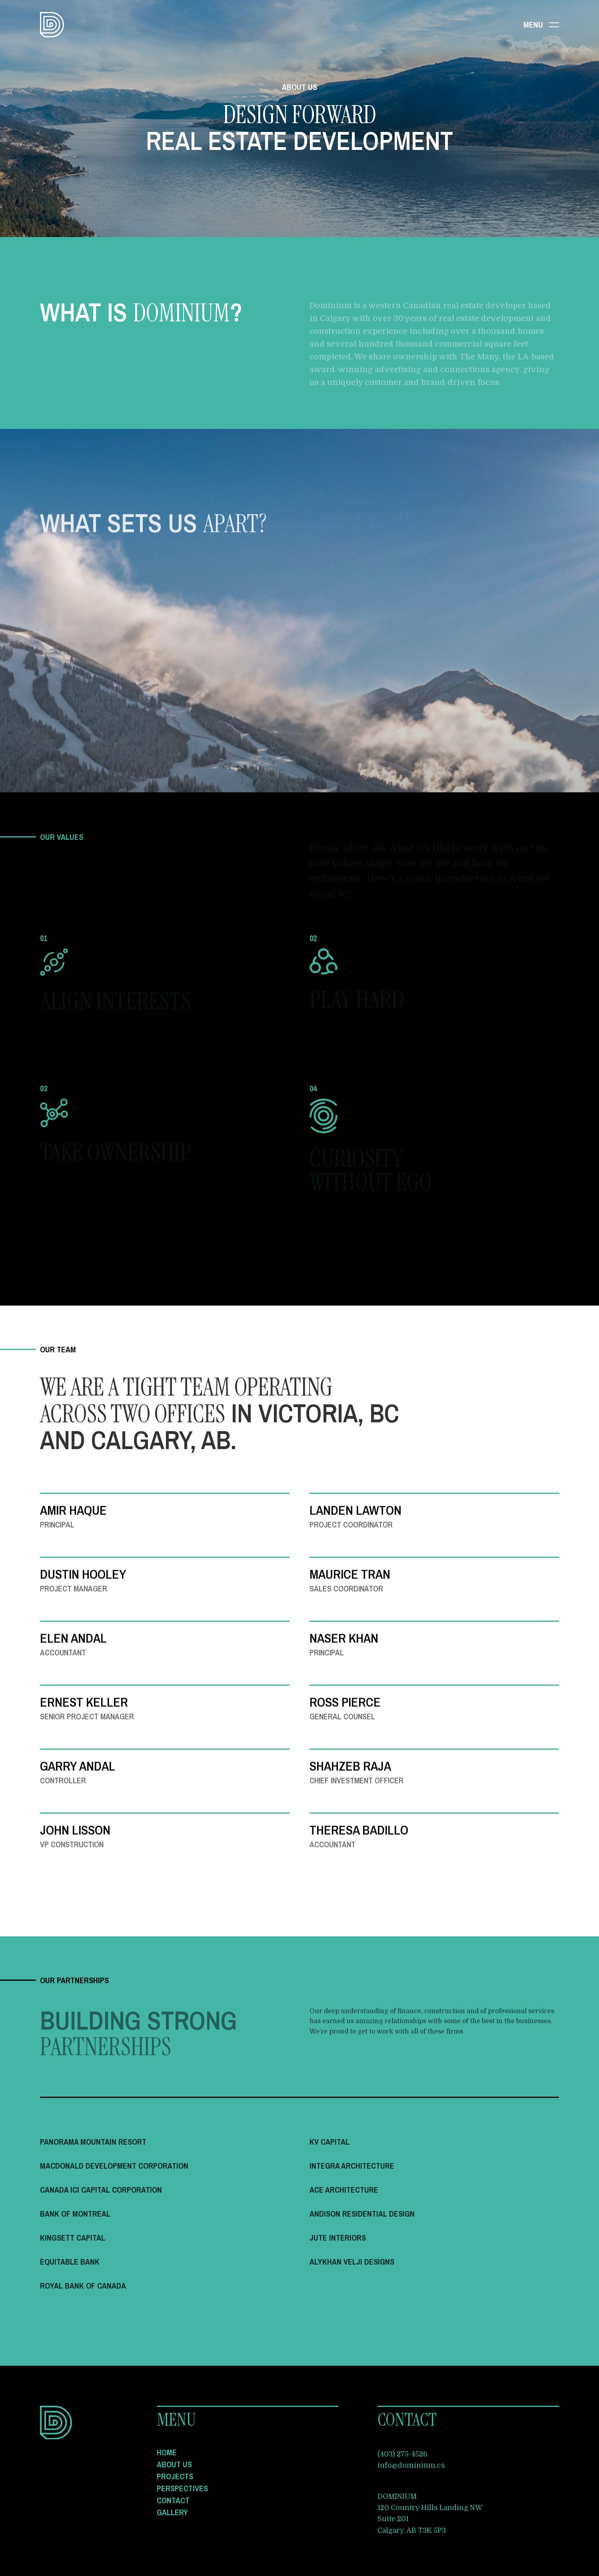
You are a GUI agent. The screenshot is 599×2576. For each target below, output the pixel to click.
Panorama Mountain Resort (93, 2142)
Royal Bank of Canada (83, 2286)
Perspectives (182, 2488)
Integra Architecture (351, 2166)
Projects (175, 2476)
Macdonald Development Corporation (114, 2166)
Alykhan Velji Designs (351, 2262)
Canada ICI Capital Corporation (101, 2190)
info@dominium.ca (411, 2465)
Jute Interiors (337, 2238)
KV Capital (329, 2142)
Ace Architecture (343, 2190)
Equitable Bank (70, 2262)
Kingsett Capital (72, 2238)
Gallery (172, 2512)
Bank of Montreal (75, 2214)
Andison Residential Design (362, 2214)
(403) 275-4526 (402, 2454)
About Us (174, 2464)
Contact (173, 2500)
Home (167, 2452)
